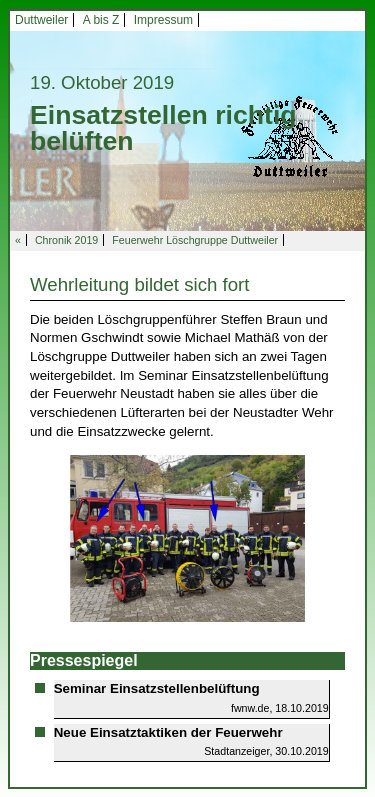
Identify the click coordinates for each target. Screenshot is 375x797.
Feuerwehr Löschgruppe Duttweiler (195, 240)
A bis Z (101, 20)
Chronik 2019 (66, 240)
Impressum (163, 20)
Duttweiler (41, 20)
